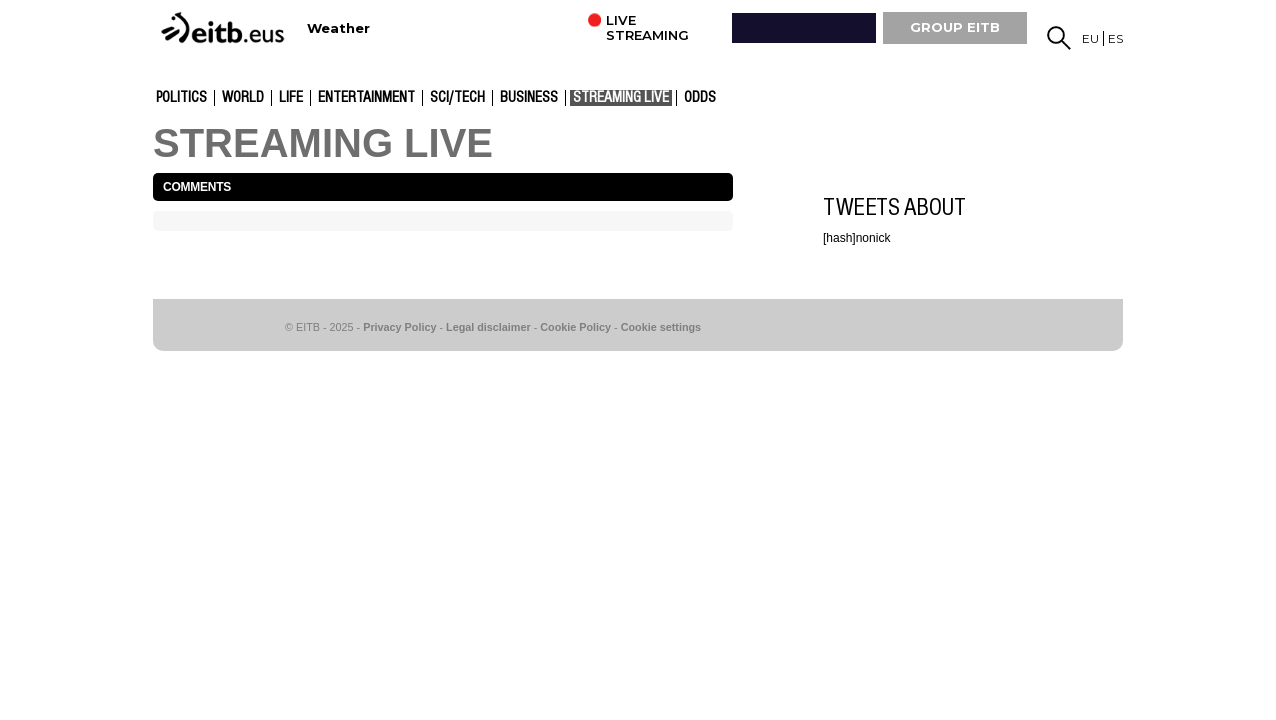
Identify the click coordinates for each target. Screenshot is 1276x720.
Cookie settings (661, 327)
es (1115, 38)
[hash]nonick (856, 238)
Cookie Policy (575, 327)
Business (529, 98)
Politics (181, 98)
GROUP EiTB (955, 27)
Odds (700, 98)
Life (291, 98)
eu (1090, 38)
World (243, 98)
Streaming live (621, 98)
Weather (338, 28)
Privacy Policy (399, 327)
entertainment (366, 98)
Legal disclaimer (488, 327)
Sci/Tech (457, 98)
